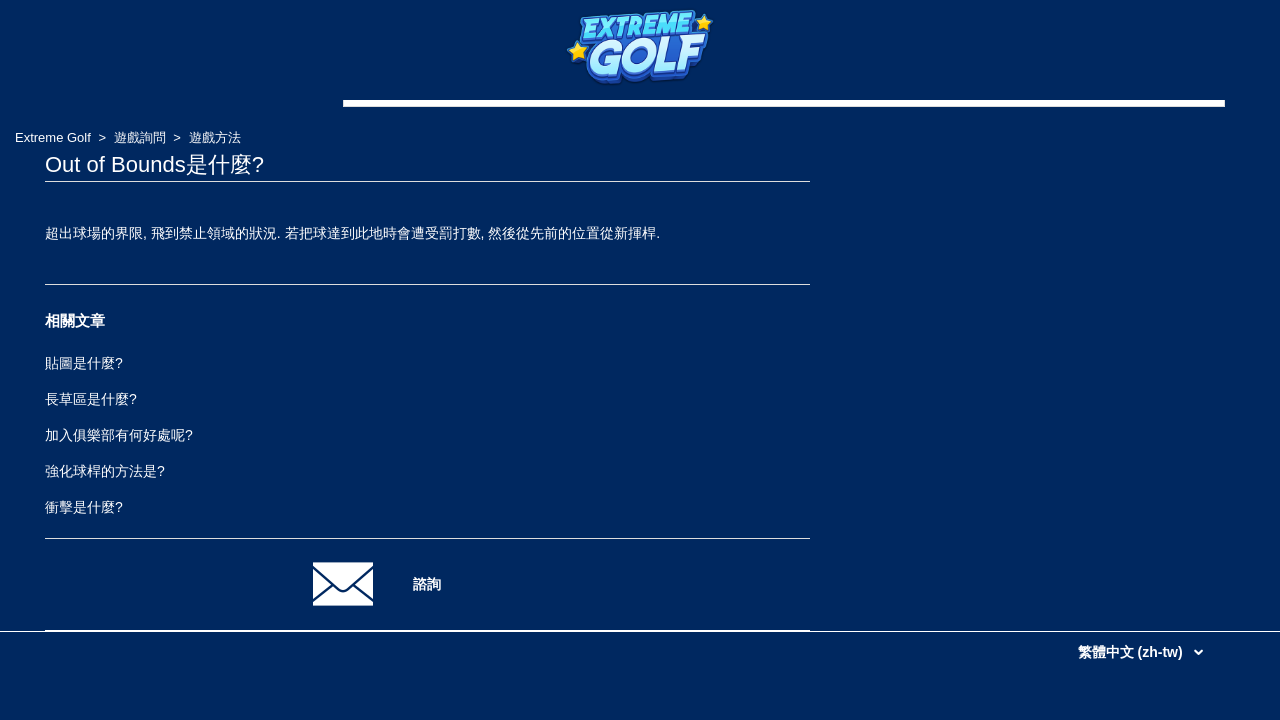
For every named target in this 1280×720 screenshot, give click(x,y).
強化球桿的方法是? (105, 471)
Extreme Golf (53, 137)
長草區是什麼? (91, 399)
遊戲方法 (215, 137)
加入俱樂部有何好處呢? (119, 435)
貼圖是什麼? (84, 363)
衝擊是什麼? (84, 507)
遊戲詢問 (140, 137)
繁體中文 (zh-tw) (1132, 652)
